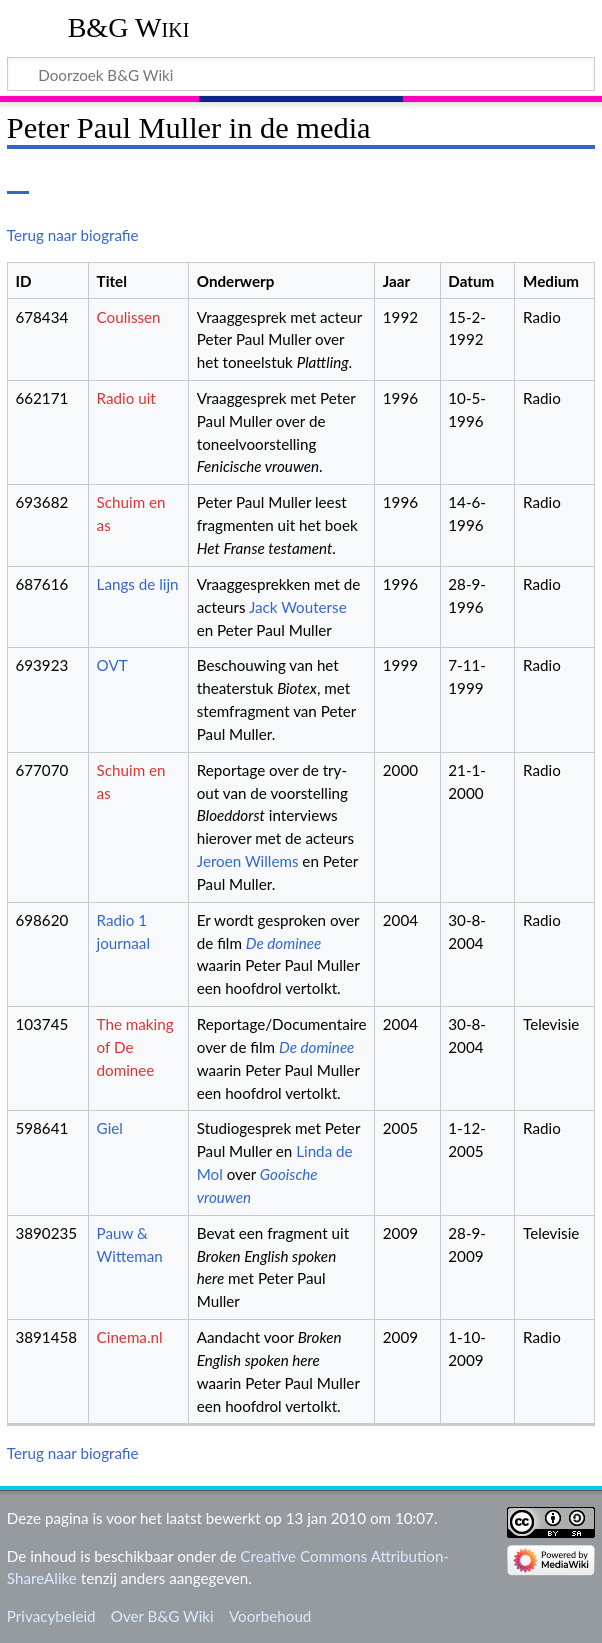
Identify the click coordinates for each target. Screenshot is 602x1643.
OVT (112, 665)
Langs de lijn (138, 584)
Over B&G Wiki (162, 1616)
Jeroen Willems (248, 861)
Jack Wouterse (298, 607)
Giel (110, 1128)
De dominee (283, 943)
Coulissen (129, 317)
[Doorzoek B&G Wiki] (301, 74)
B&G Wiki (129, 27)
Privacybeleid (51, 1616)
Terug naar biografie (73, 235)
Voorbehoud (270, 1616)
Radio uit (126, 398)
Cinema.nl (130, 1337)
